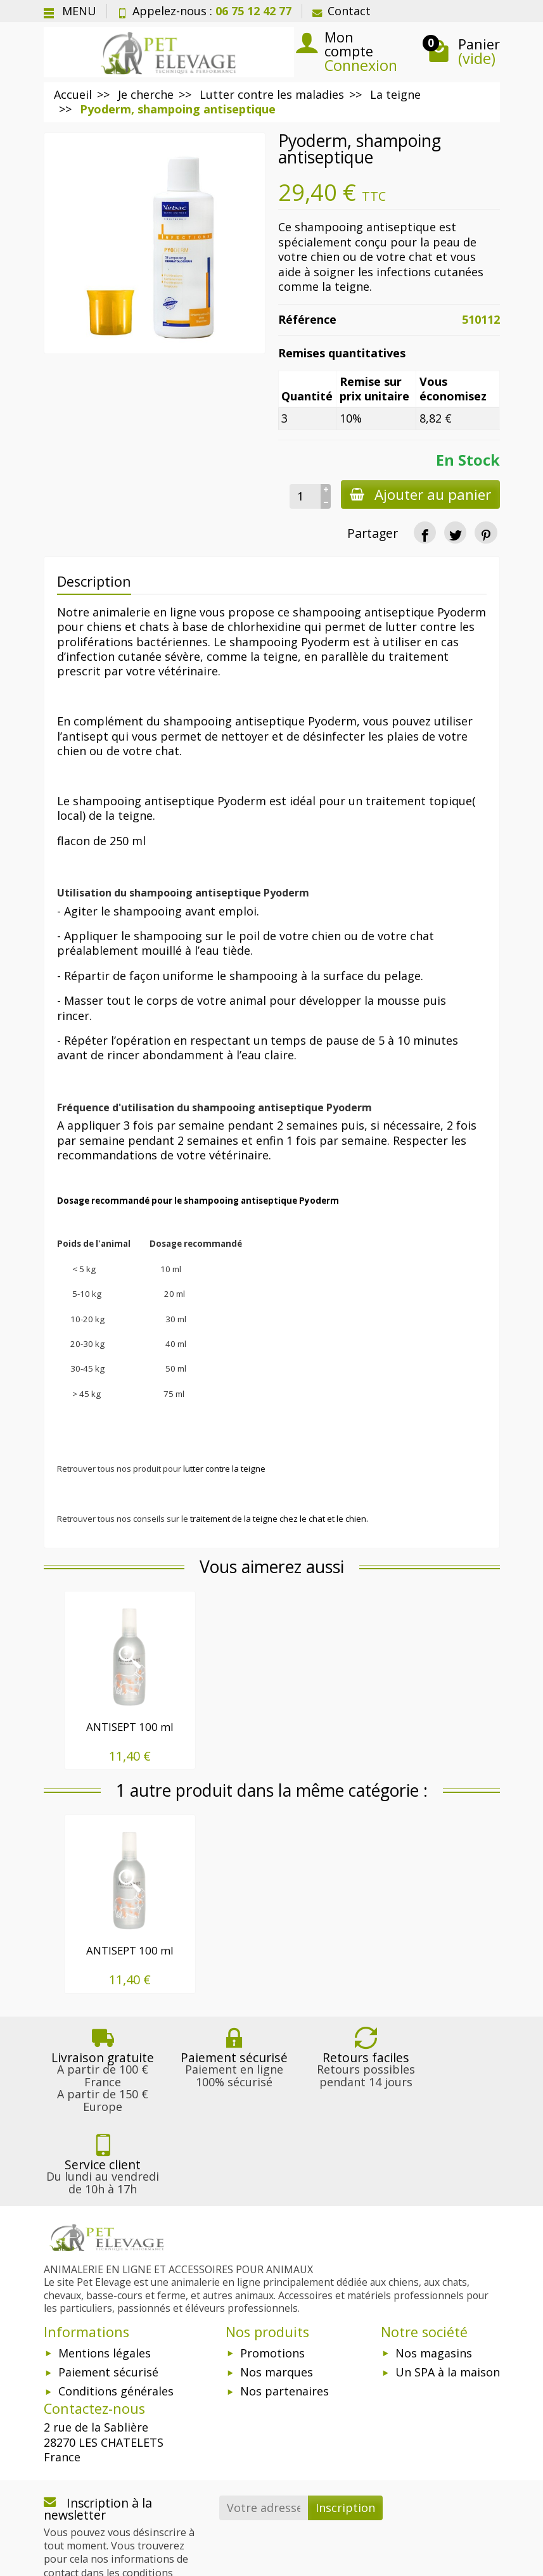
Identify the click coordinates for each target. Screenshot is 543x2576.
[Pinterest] (486, 532)
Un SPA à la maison (447, 2290)
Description (94, 581)
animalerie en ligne (144, 612)
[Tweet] (455, 532)
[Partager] (425, 532)
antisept (85, 736)
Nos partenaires (284, 2309)
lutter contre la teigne (224, 1468)
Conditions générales (116, 2309)
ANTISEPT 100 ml (130, 1726)
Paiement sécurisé (108, 2290)
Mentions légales (104, 2270)
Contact (341, 10)
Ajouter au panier (419, 494)
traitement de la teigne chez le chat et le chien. (279, 1518)
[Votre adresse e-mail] (263, 2425)
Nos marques (276, 2290)
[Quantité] (302, 496)
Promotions (272, 2270)
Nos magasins (433, 2270)
